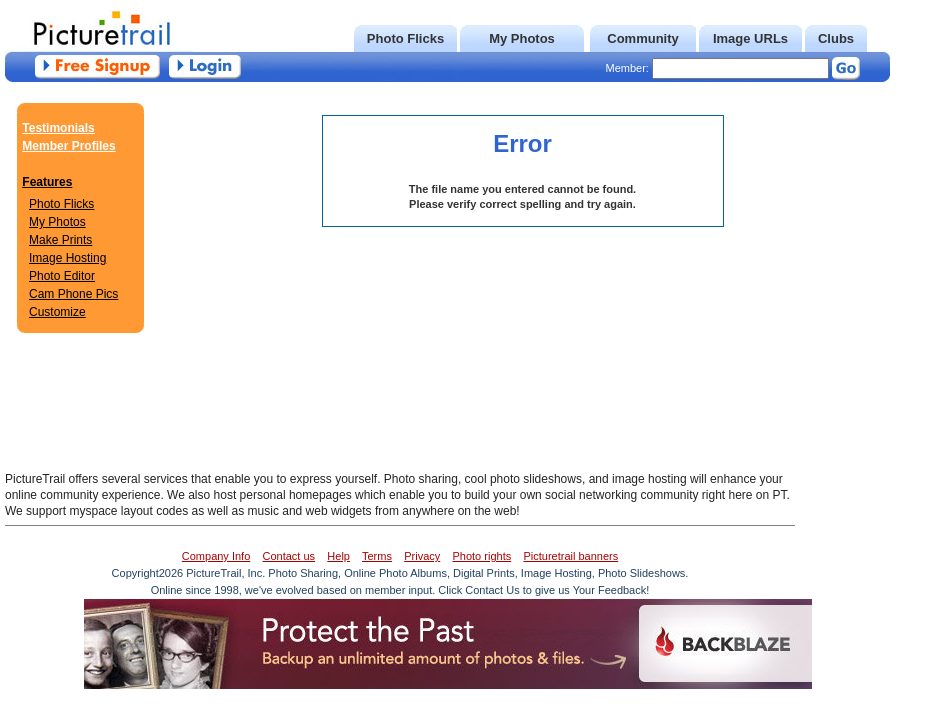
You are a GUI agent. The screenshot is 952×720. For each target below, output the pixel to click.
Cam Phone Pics (73, 294)
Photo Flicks (405, 38)
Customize (57, 312)
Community (643, 38)
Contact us (289, 556)
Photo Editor (62, 276)
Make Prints (60, 240)
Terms (377, 556)
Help (338, 556)
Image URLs (750, 38)
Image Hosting (67, 258)
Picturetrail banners (570, 556)
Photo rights (481, 556)
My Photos (522, 38)
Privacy (422, 556)
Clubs (836, 38)
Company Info (216, 556)
